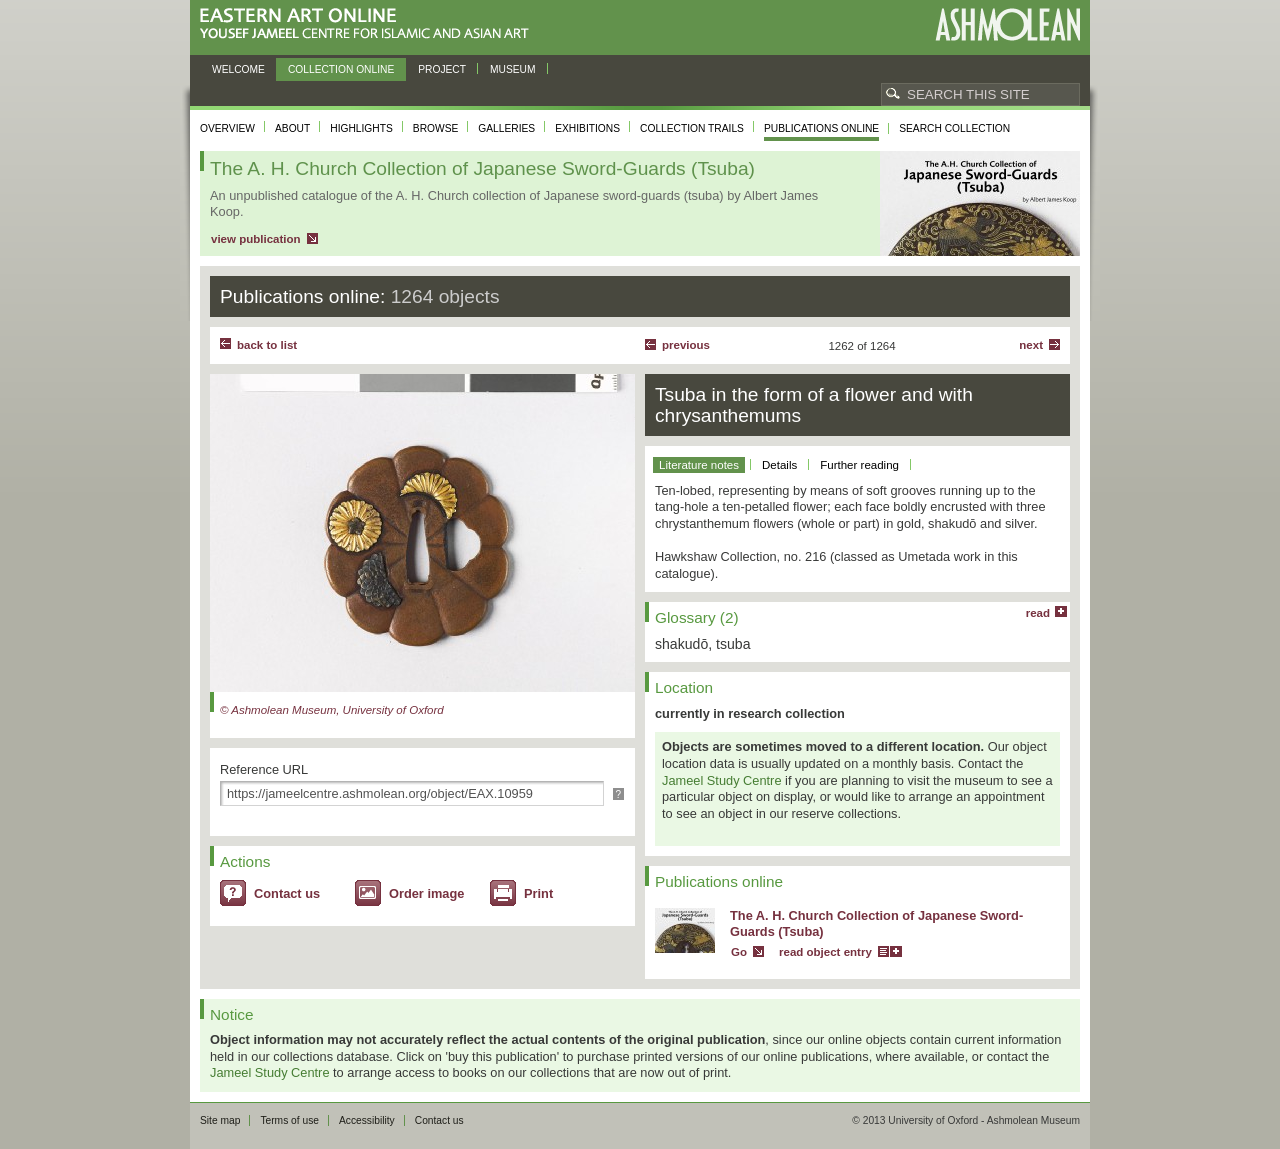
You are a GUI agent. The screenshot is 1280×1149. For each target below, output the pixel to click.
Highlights (361, 128)
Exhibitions (587, 128)
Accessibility (367, 1120)
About (292, 128)
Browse (436, 128)
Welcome (238, 69)
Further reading (859, 465)
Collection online (341, 69)
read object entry (825, 952)
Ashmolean (1007, 24)
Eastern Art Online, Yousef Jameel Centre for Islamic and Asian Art (369, 24)
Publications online (821, 128)
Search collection (954, 128)
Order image (426, 893)
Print (538, 893)
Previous (686, 345)
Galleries (506, 128)
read (1038, 613)
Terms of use (289, 1120)
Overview (227, 128)
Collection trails (692, 128)
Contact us (287, 893)
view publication (256, 239)
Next (1031, 345)
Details (779, 465)
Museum (513, 69)
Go (739, 952)
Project (442, 69)
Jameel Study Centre (722, 780)
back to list (267, 345)
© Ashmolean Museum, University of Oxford (332, 710)
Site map (220, 1120)
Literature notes (699, 465)
